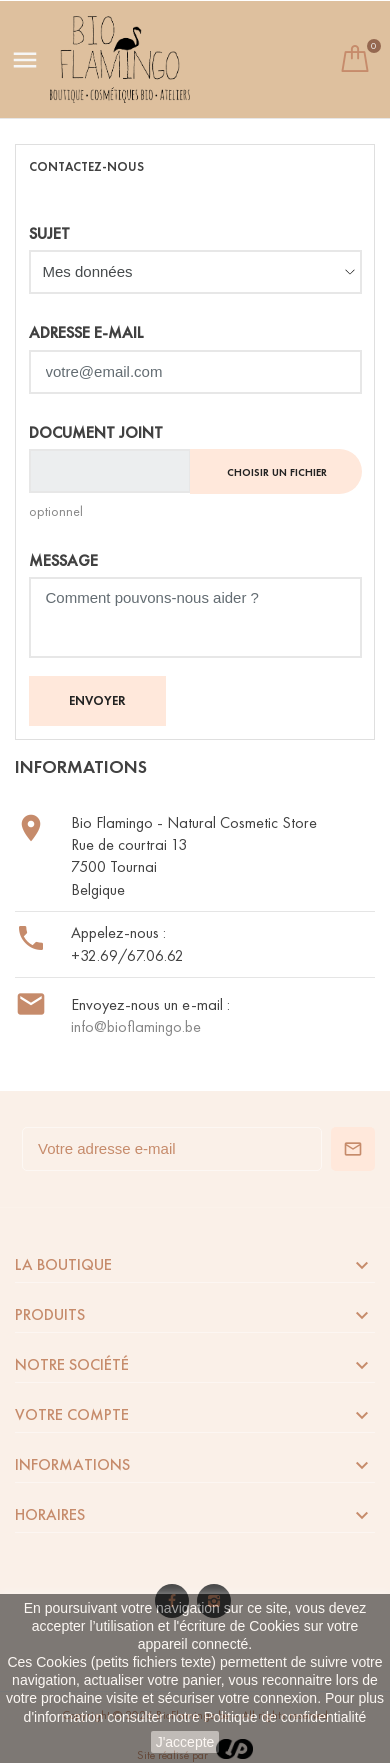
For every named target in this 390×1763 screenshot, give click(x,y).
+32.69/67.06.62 (127, 955)
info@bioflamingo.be (136, 1026)
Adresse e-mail (86, 332)
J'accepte (185, 1742)
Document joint (96, 432)
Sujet (49, 233)
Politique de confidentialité (285, 1717)
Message (63, 560)
